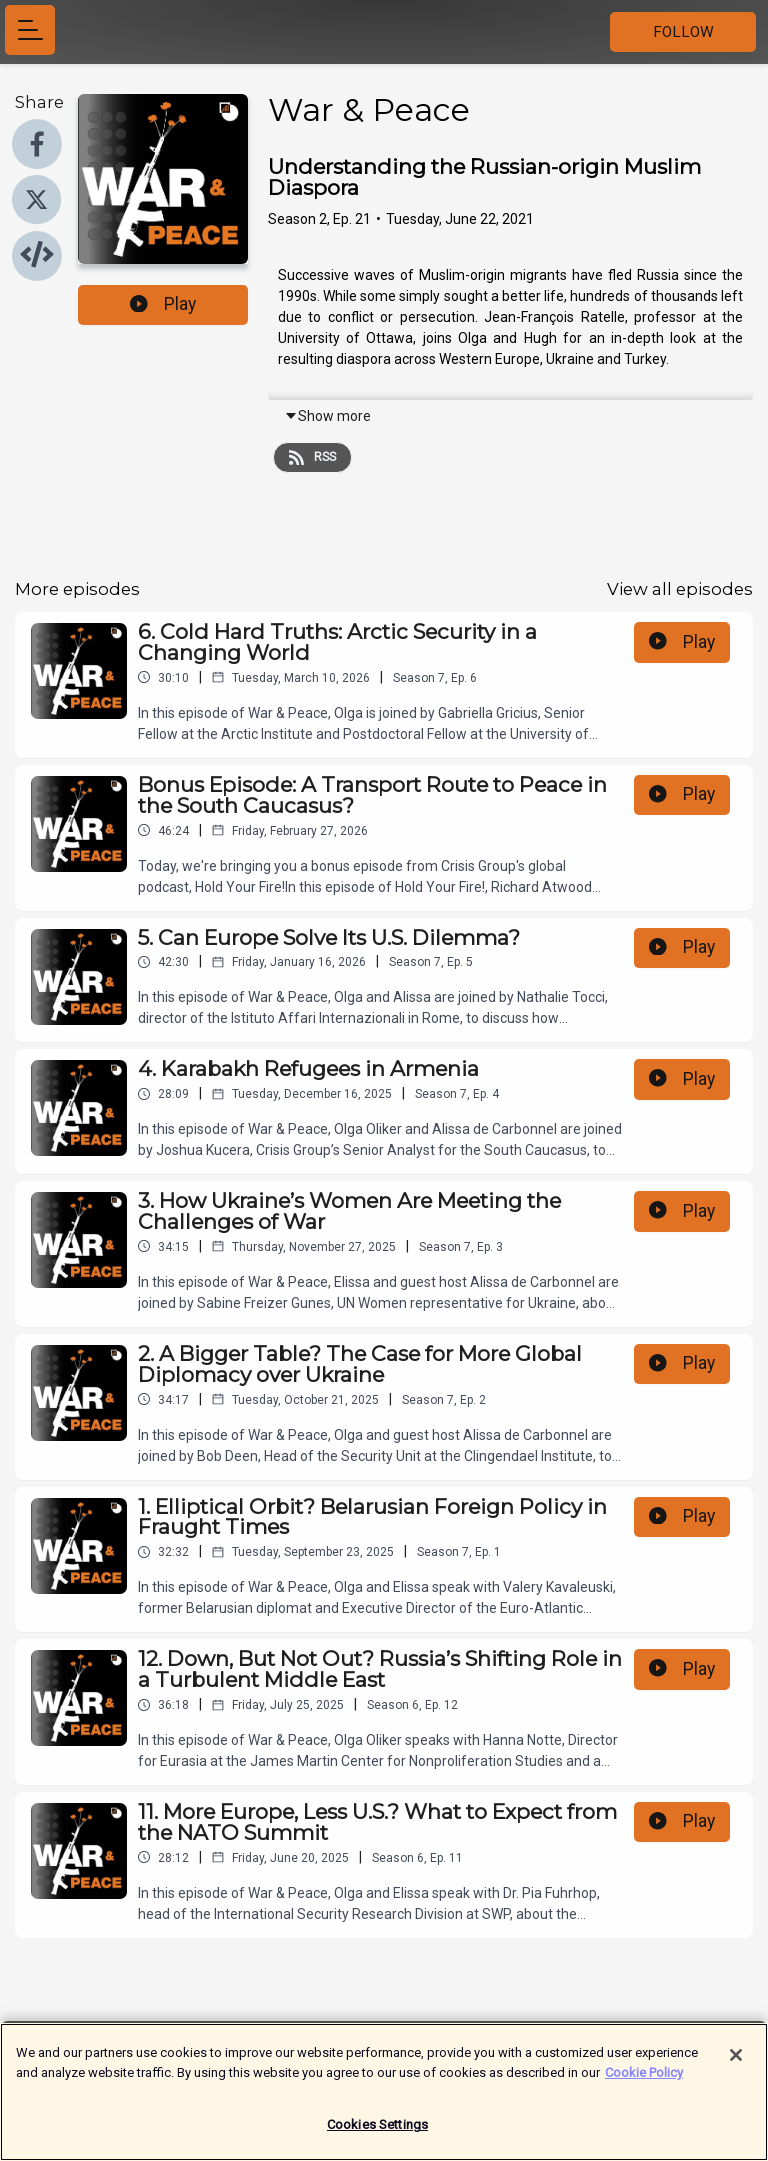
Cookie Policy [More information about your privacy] (644, 2078)
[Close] (736, 2062)
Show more (327, 416)
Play (163, 304)
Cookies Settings (377, 2131)
